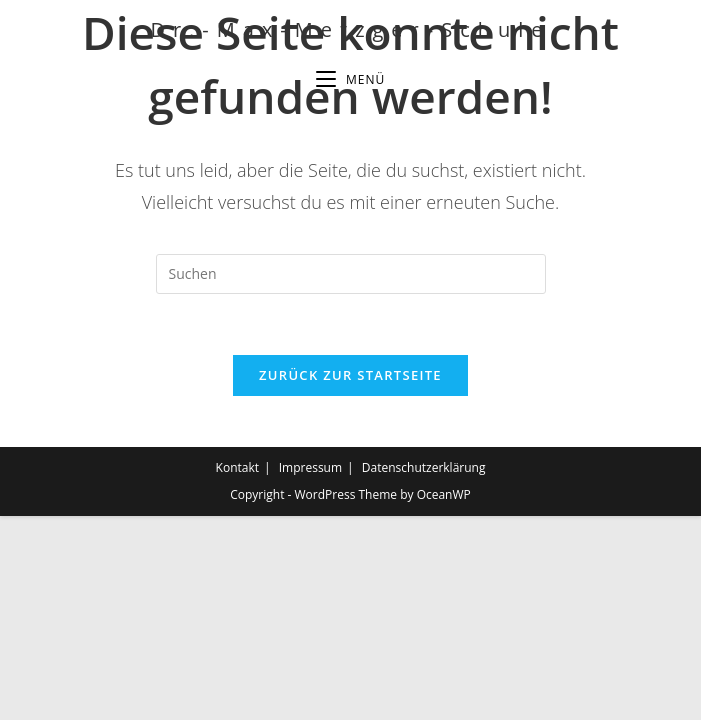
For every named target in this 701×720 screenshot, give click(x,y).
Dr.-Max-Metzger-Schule (350, 29)
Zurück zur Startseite (350, 375)
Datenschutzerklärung (424, 671)
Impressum (310, 671)
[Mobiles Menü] (350, 80)
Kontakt (237, 671)
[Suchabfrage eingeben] (351, 274)
